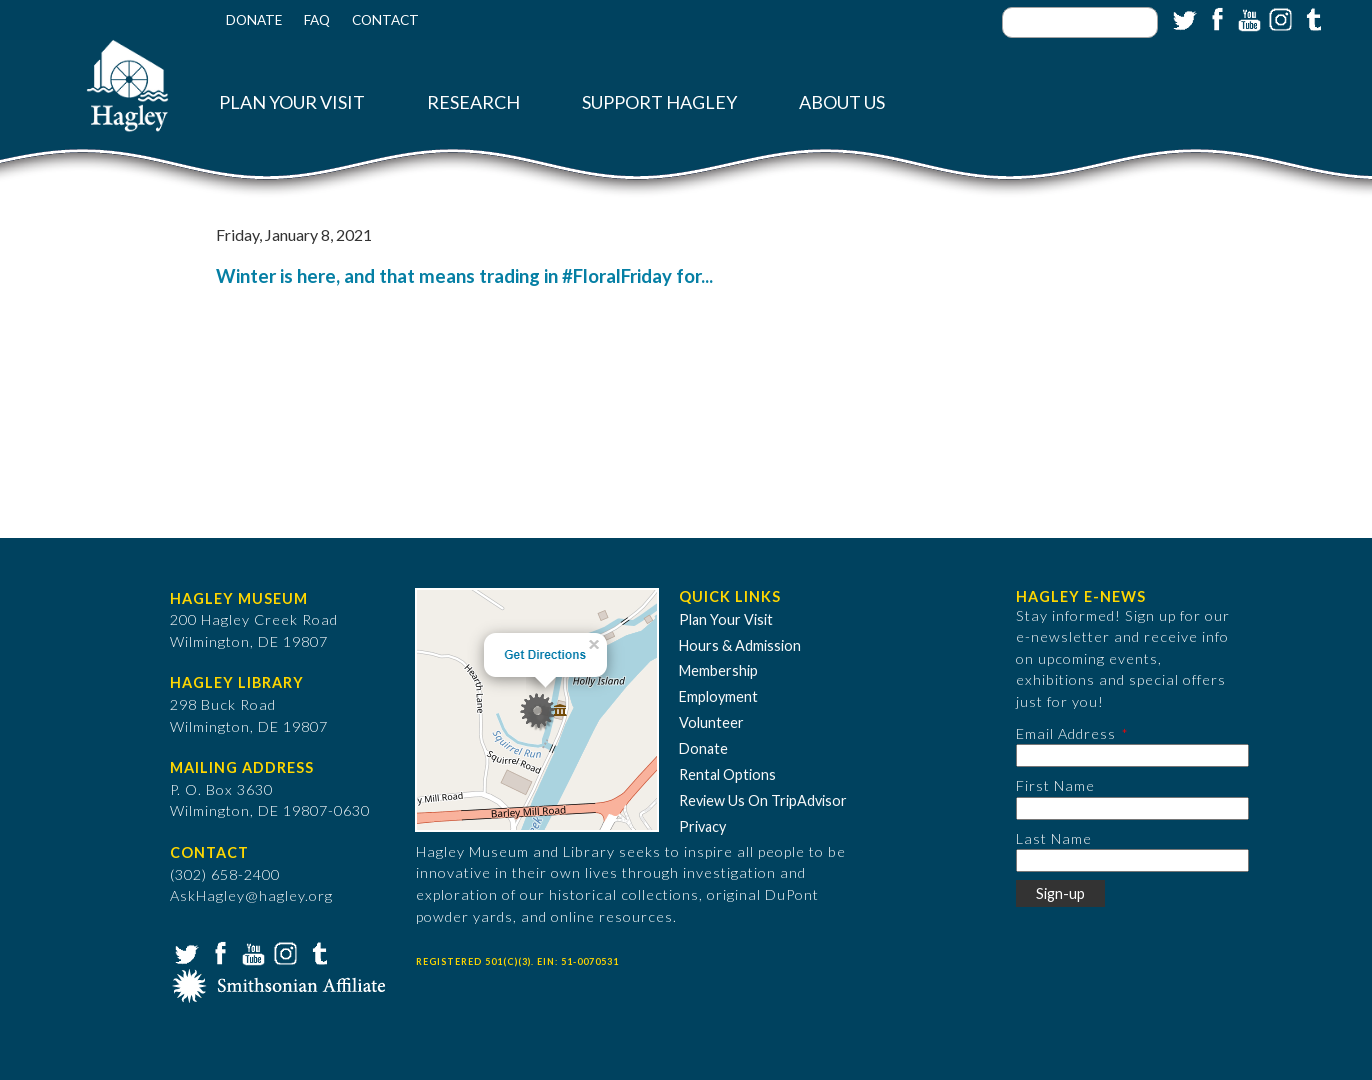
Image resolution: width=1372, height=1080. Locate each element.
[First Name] (1132, 808)
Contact (385, 20)
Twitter (1183, 18)
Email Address (1066, 733)
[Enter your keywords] (1080, 22)
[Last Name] (1132, 860)
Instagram (1279, 18)
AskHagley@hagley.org (251, 895)
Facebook (1215, 18)
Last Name (1054, 838)
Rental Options (727, 774)
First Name (1055, 785)
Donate (254, 20)
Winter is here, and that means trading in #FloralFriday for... (464, 276)
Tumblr (1311, 18)
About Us (842, 102)
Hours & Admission (740, 645)
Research (473, 102)
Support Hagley (659, 102)
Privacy (702, 826)
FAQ (317, 20)
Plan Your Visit (292, 102)
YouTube (1247, 18)
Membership (718, 670)
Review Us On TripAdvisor (763, 800)
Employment (718, 696)
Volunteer (711, 722)
